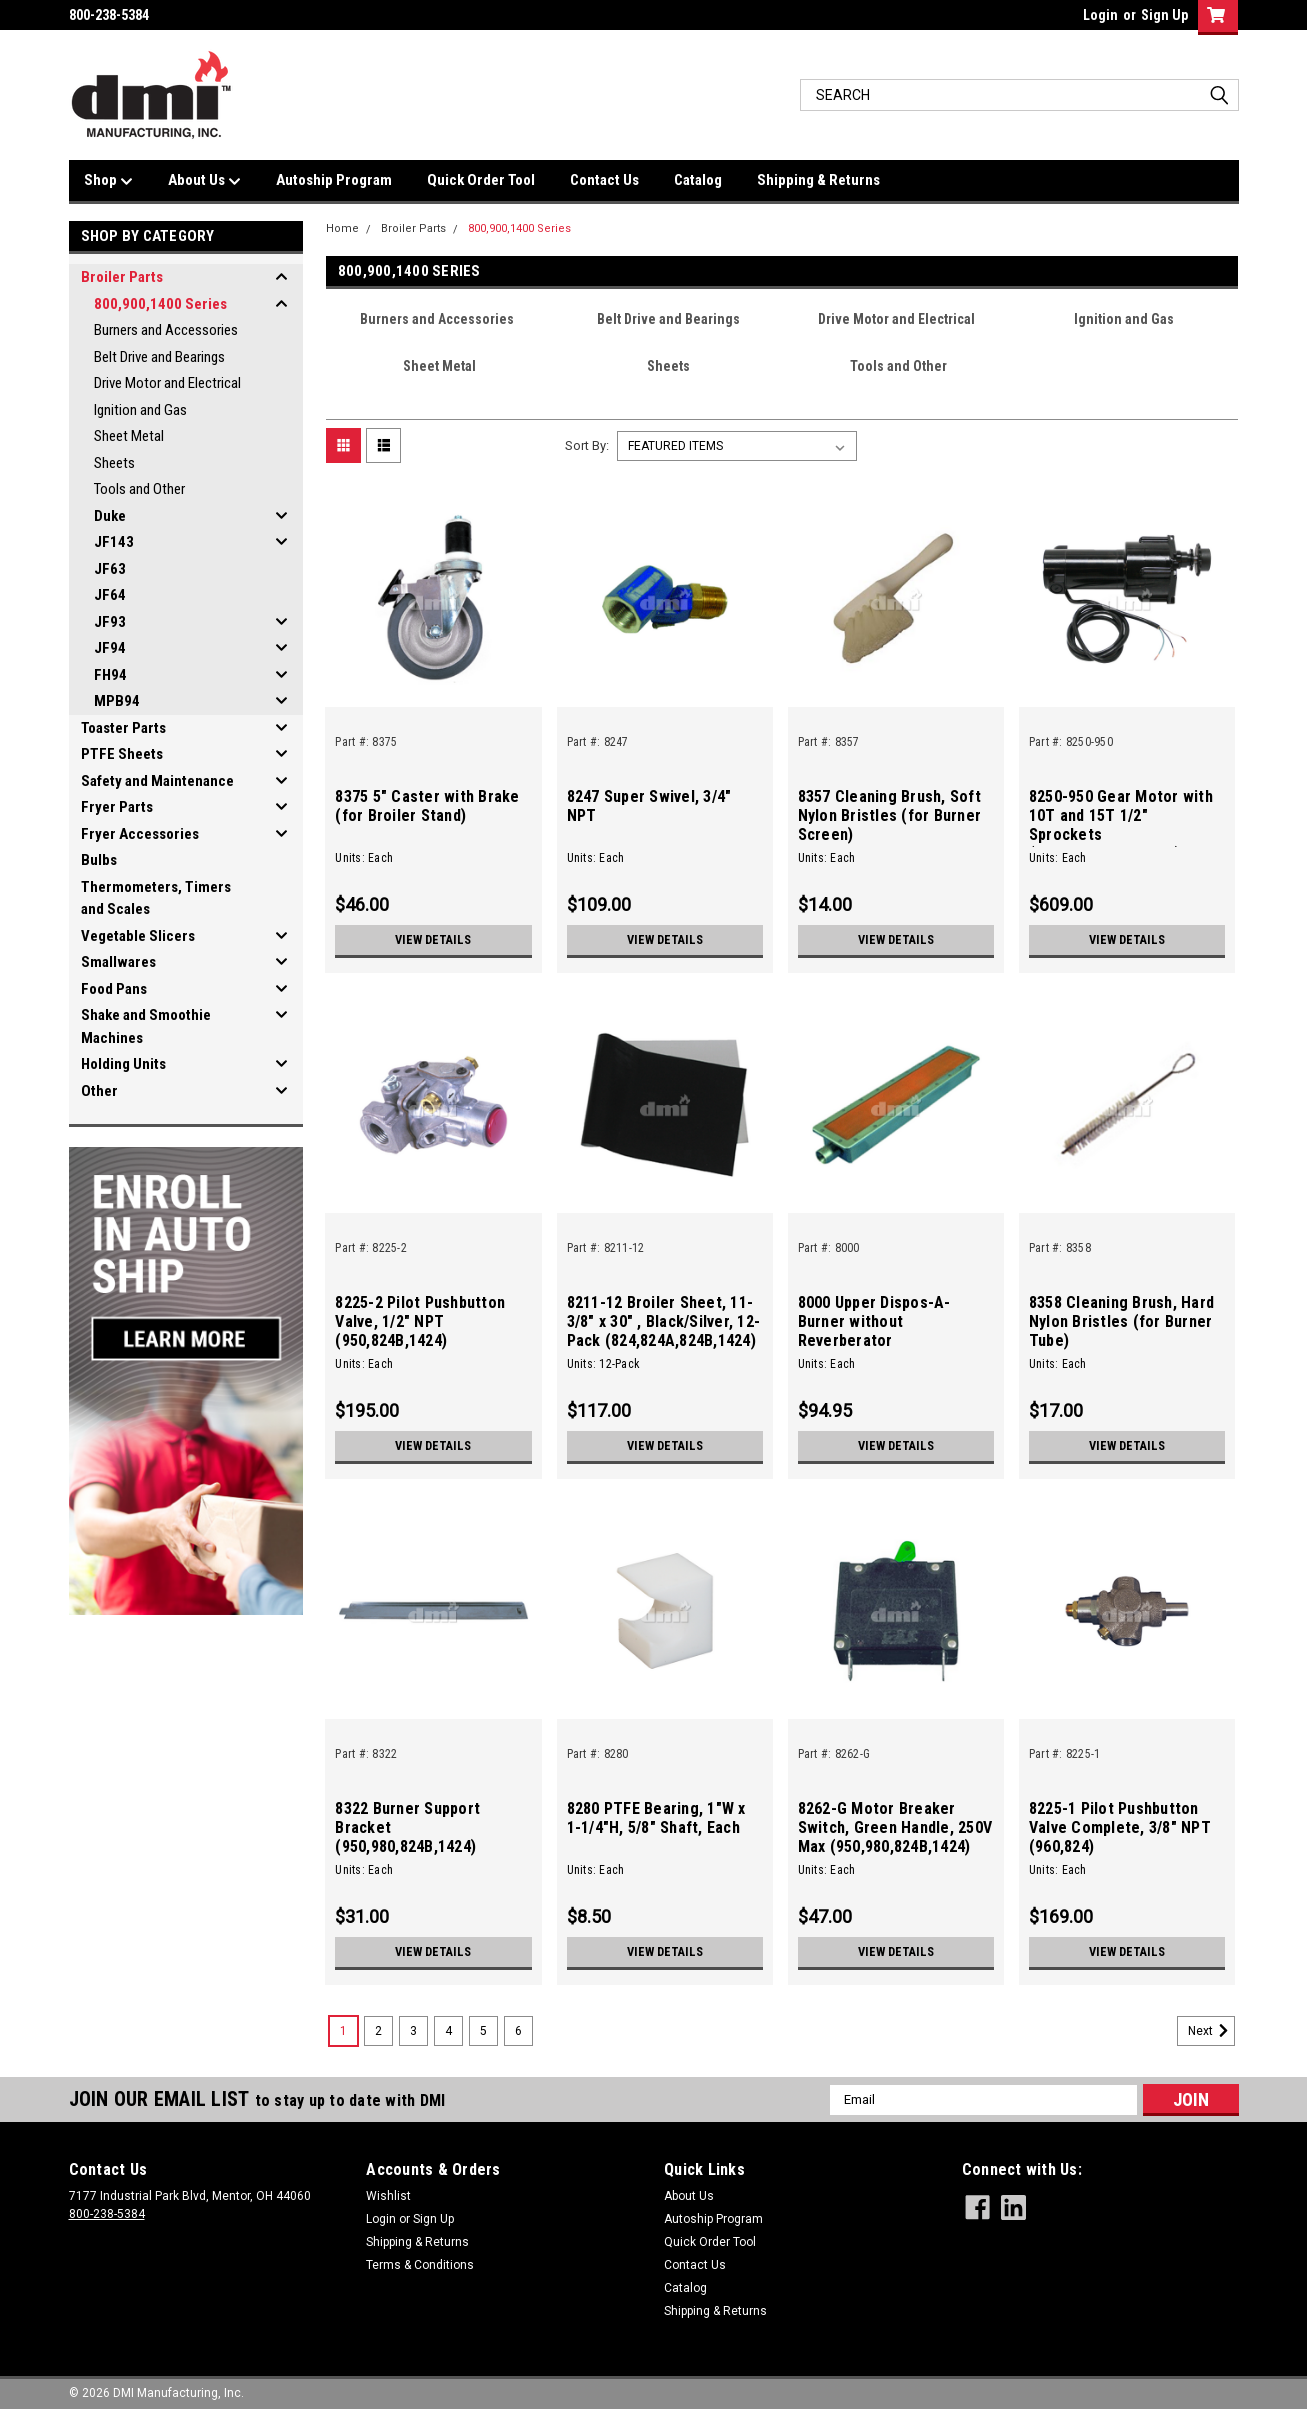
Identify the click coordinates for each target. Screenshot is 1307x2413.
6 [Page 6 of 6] (518, 2031)
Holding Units (123, 1064)
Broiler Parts (122, 277)
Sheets (114, 463)
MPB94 (117, 701)
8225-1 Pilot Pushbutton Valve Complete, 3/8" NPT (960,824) (1120, 1827)
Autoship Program (334, 180)
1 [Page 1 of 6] (343, 2031)
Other (99, 1091)
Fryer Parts (117, 807)
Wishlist (388, 2196)
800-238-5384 (107, 2214)
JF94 (110, 648)
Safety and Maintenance (157, 781)
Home (342, 228)
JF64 (110, 595)
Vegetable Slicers (138, 936)
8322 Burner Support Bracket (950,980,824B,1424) (407, 1827)
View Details (433, 940)
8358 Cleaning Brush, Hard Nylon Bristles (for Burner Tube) (1121, 1321)
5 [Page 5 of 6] (483, 2031)
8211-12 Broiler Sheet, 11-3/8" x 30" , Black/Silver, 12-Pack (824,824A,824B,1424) (664, 1321)
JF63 (110, 569)
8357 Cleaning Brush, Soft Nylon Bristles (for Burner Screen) (890, 815)
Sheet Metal (129, 436)
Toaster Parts (123, 728)
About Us (204, 181)
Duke (110, 516)
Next (1211, 2031)
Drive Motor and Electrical (167, 383)
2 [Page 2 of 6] (378, 2031)
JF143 (114, 542)
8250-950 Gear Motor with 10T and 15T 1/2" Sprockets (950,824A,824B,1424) (1121, 825)
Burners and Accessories (166, 330)
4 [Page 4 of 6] (448, 2031)
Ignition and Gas (140, 410)
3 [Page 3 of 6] (413, 2031)
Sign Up (1164, 15)
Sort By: (587, 445)
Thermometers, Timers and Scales (156, 898)
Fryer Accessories (140, 834)
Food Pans (114, 989)
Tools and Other (139, 489)
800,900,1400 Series (160, 304)
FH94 (110, 675)
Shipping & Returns (818, 180)
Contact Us (604, 180)
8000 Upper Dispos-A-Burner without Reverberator (874, 1321)
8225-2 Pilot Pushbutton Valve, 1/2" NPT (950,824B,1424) (420, 1321)
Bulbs (99, 860)
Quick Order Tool (481, 180)
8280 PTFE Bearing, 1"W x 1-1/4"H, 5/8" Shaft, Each (656, 1818)
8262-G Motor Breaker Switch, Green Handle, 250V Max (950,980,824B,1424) (895, 1827)
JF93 (110, 622)
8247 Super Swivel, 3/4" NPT (649, 806)
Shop (108, 181)
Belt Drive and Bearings (159, 357)
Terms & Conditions (420, 2265)
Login (1100, 15)
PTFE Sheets (122, 754)
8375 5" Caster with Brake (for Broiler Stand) (427, 806)
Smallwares (118, 962)
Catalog (698, 180)
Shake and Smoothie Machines (146, 1026)
